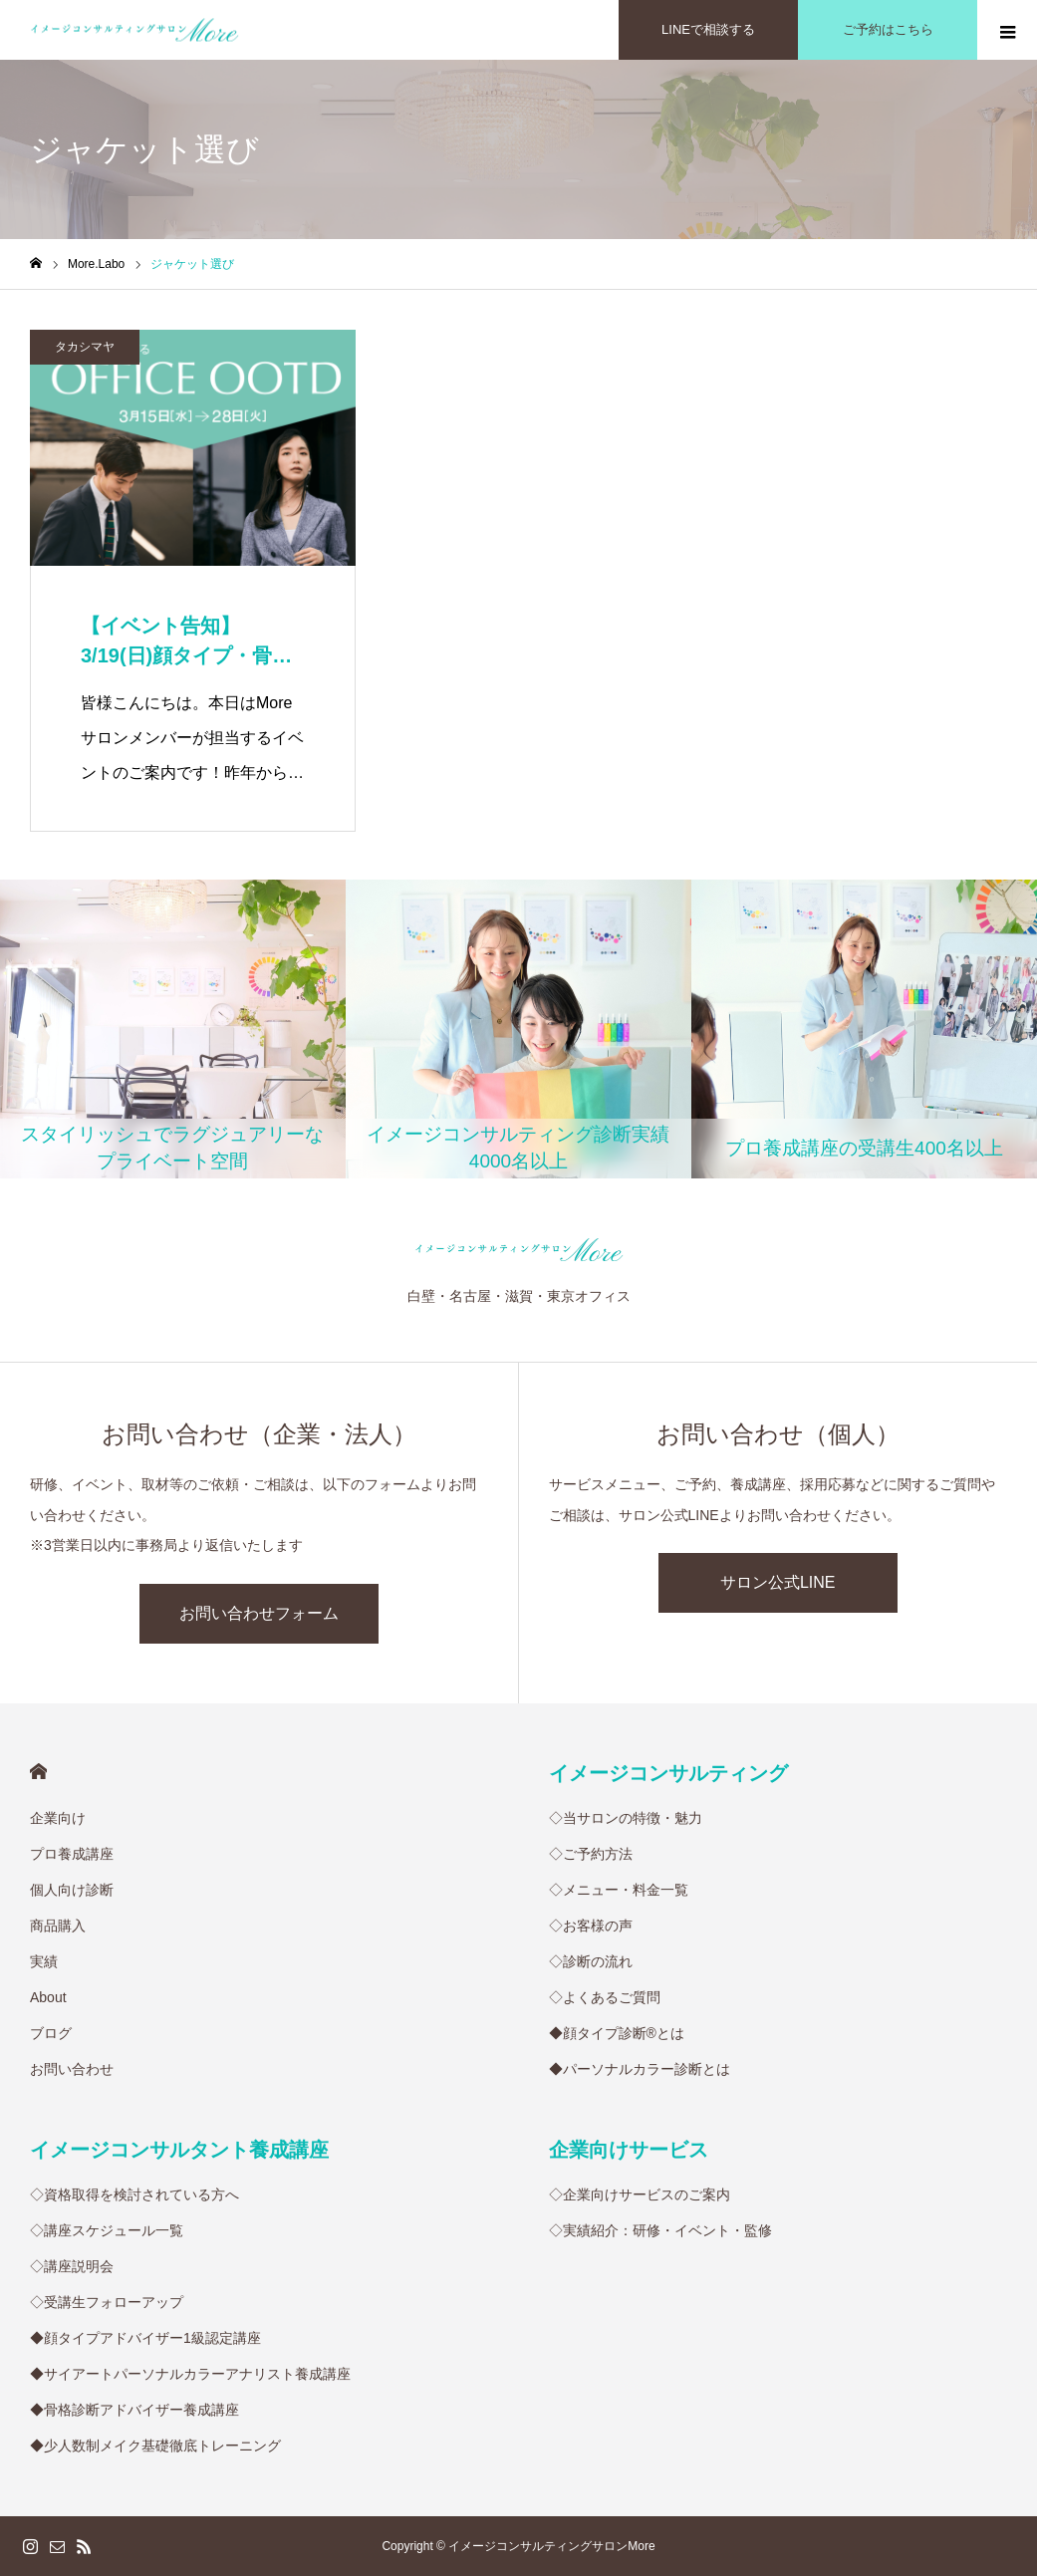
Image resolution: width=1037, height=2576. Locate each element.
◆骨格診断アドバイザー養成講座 (134, 2410)
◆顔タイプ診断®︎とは (616, 2033)
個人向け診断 (72, 1890)
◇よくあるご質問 (604, 1997)
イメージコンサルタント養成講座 (179, 2150)
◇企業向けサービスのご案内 (639, 2194)
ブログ (51, 2033)
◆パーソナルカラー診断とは (639, 2069)
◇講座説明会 (72, 2266)
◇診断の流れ (591, 1961)
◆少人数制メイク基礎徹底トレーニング (155, 2445)
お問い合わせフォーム (259, 1613)
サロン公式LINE (778, 1582)
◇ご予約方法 (591, 1854)
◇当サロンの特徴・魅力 (625, 1818)
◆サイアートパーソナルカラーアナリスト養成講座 (190, 2374)
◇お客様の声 (591, 1925)
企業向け (58, 1818)
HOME (38, 1771)
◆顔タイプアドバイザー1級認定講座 (145, 2338)
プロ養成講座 (72, 1854)
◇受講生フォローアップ (106, 2302)
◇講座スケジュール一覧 (106, 2230)
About (48, 1997)
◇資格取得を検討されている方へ (134, 2194)
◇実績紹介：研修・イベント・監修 (660, 2230)
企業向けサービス (628, 2150)
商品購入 (58, 1925)
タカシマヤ (85, 347)
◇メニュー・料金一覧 (618, 1890)
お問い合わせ (72, 2069)
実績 (44, 1961)
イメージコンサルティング (668, 1773)
